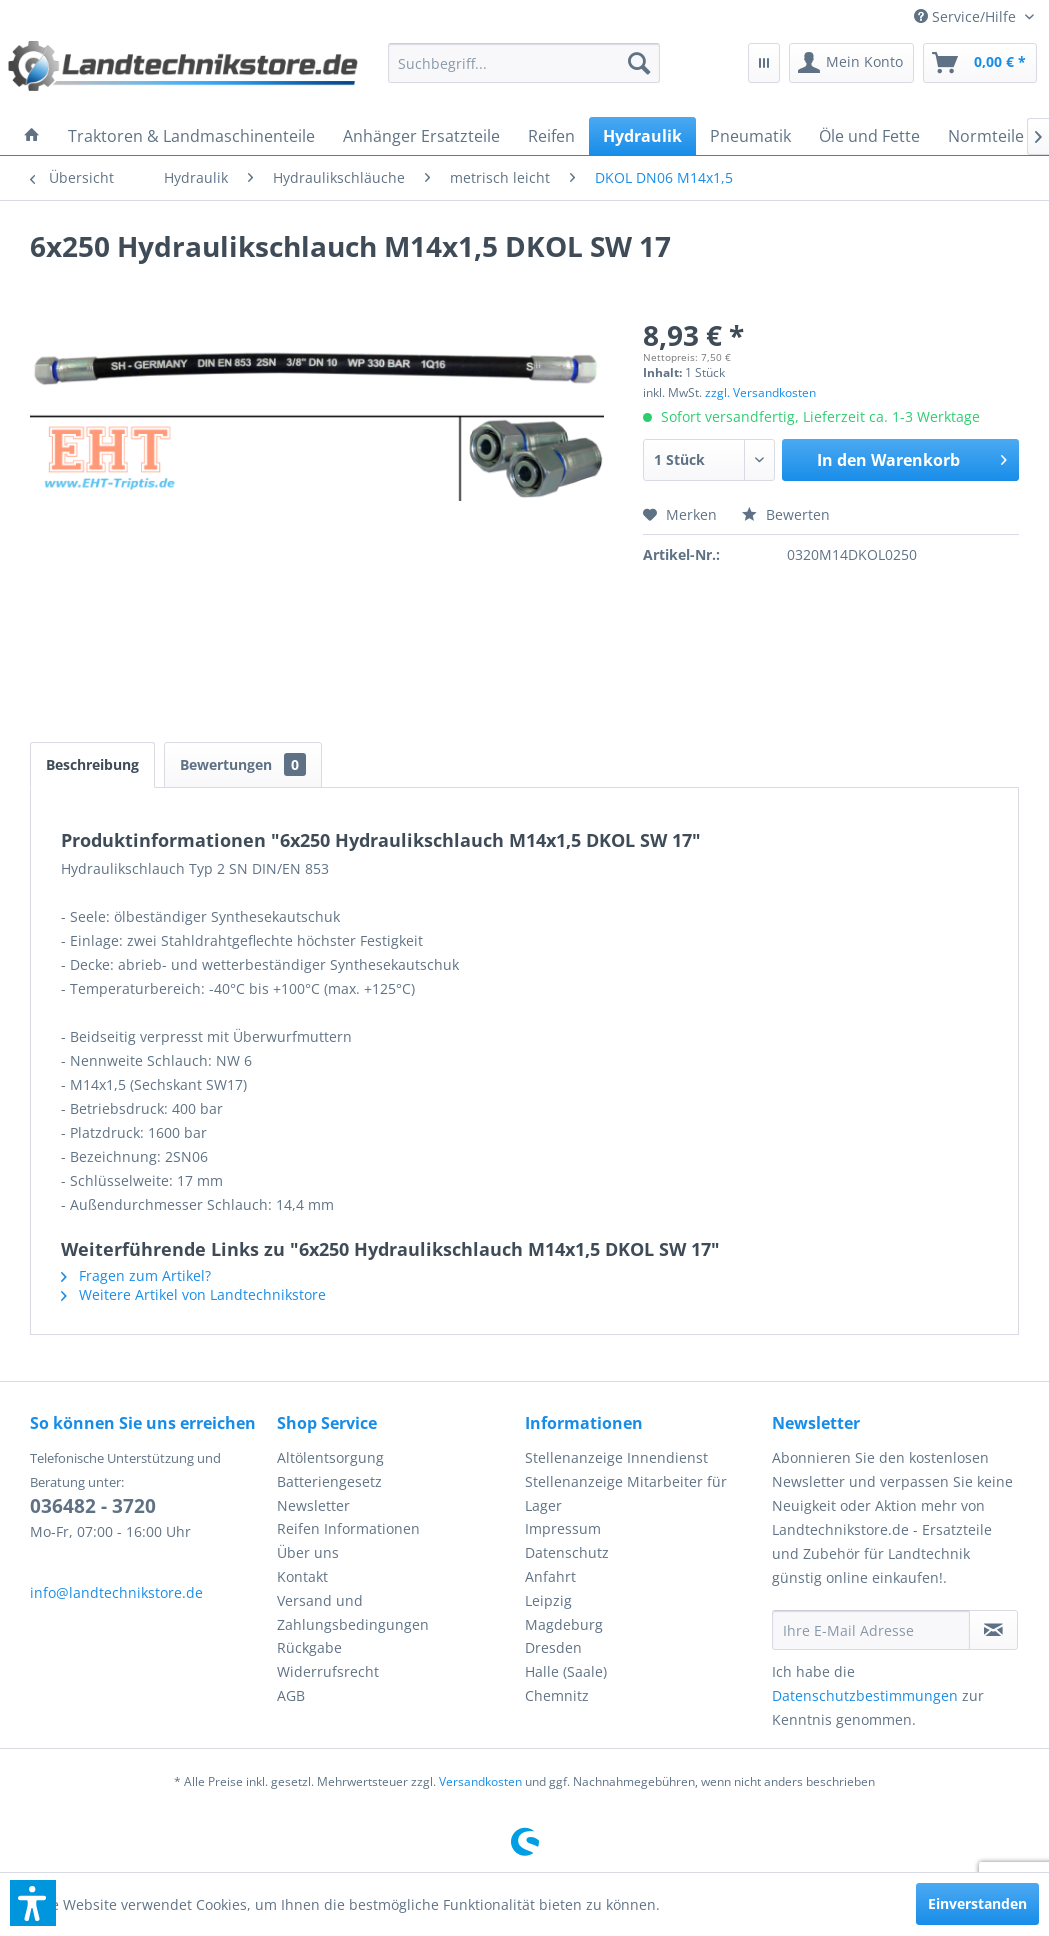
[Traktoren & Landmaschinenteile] (191, 136)
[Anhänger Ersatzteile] (421, 136)
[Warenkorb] (980, 63)
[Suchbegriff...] (524, 63)
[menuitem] (974, 16)
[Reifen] (551, 136)
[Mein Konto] (851, 63)
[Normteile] (986, 136)
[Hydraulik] (642, 136)
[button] (33, 1903)
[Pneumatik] (750, 136)
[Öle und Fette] (869, 136)
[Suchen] (639, 63)
